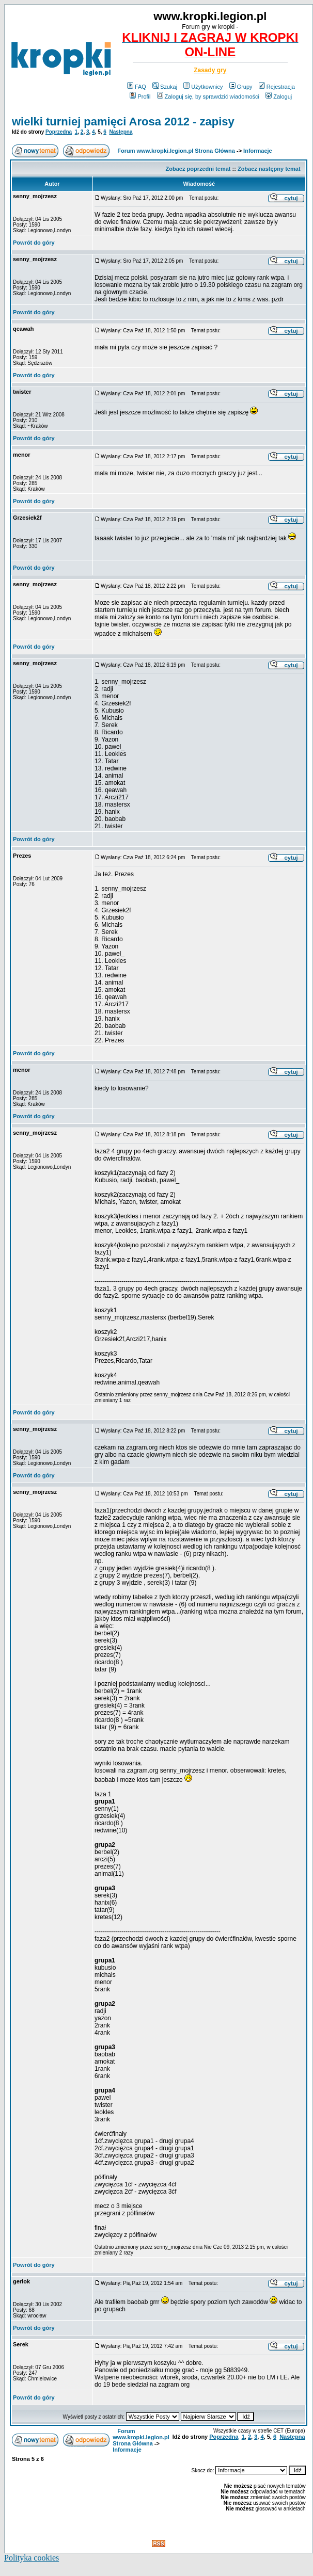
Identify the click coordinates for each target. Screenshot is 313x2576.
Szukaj (164, 87)
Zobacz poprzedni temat (198, 169)
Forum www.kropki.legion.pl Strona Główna (176, 151)
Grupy (241, 87)
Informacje (257, 151)
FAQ (136, 87)
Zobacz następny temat (269, 169)
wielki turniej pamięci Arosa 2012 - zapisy (123, 121)
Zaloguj (278, 96)
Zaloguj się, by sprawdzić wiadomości (208, 96)
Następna (120, 132)
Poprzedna (58, 132)
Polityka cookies (31, 2557)
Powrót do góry (34, 242)
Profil (140, 96)
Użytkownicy (203, 87)
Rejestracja (277, 87)
